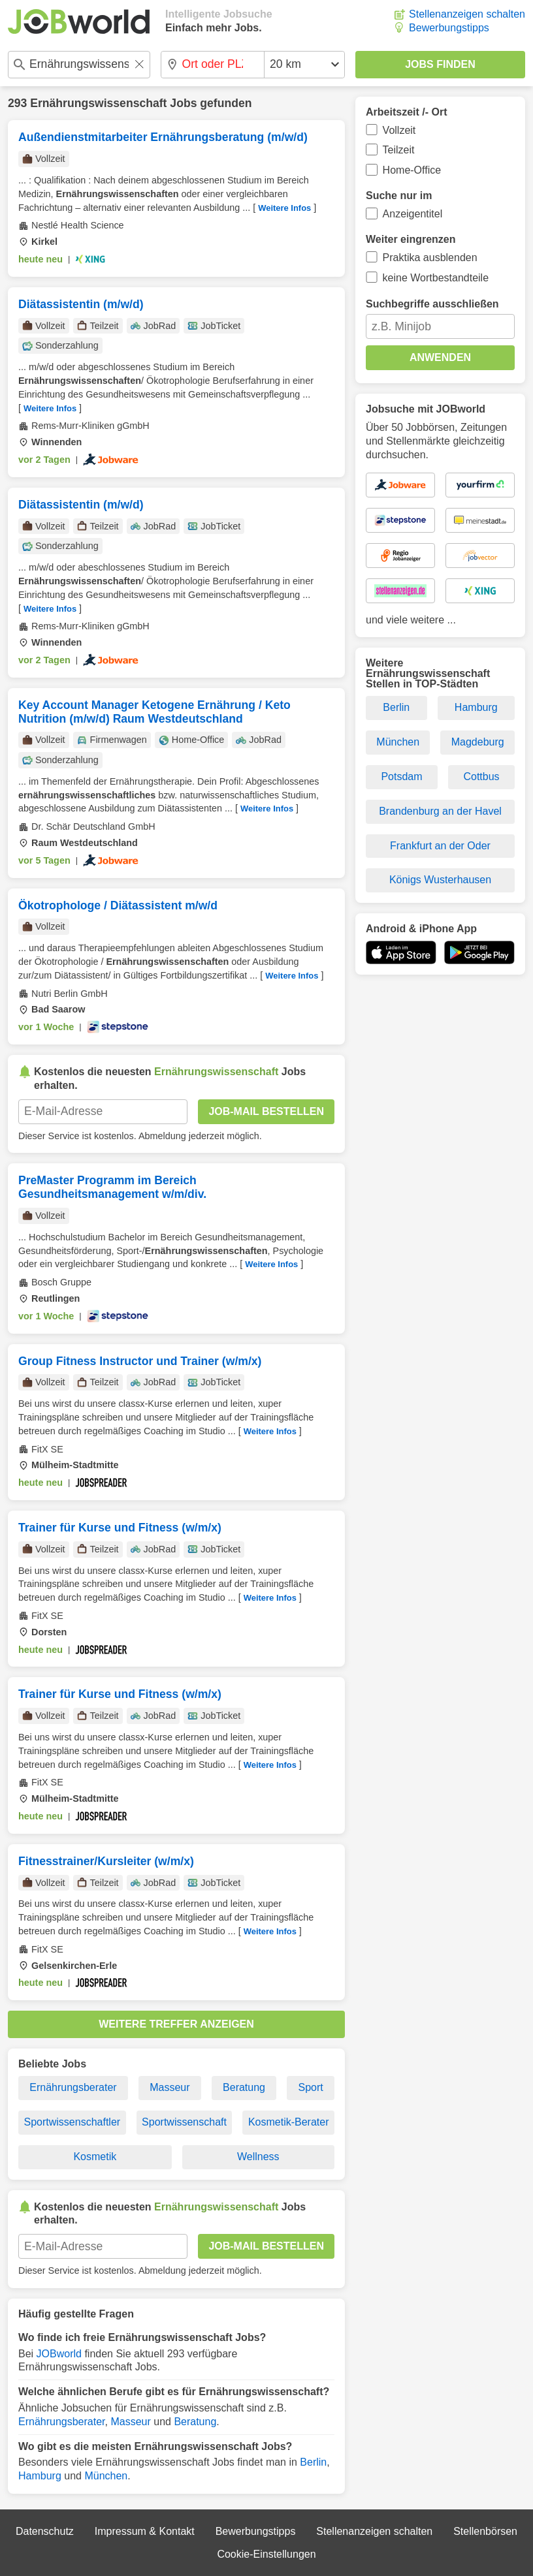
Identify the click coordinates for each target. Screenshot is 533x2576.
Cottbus (481, 776)
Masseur (169, 2087)
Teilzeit (399, 149)
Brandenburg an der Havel (440, 811)
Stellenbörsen (485, 2531)
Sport (311, 2087)
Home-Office (412, 170)
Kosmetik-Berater (288, 2122)
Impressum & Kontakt (145, 2531)
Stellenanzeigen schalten (467, 14)
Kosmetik (94, 2156)
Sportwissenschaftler (72, 2122)
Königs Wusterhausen (440, 879)
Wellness (258, 2156)
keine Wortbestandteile (436, 277)
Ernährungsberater (72, 2087)
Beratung (244, 2087)
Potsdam (401, 776)
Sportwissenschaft (184, 2122)
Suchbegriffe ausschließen (432, 303)
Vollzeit (399, 130)
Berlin (313, 2462)
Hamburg (39, 2475)
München (105, 2475)
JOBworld (59, 2353)
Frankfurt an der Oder (440, 845)
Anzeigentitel (413, 213)
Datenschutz (45, 2531)
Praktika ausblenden (430, 257)
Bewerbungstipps (449, 27)
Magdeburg (477, 741)
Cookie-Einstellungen (266, 2554)
